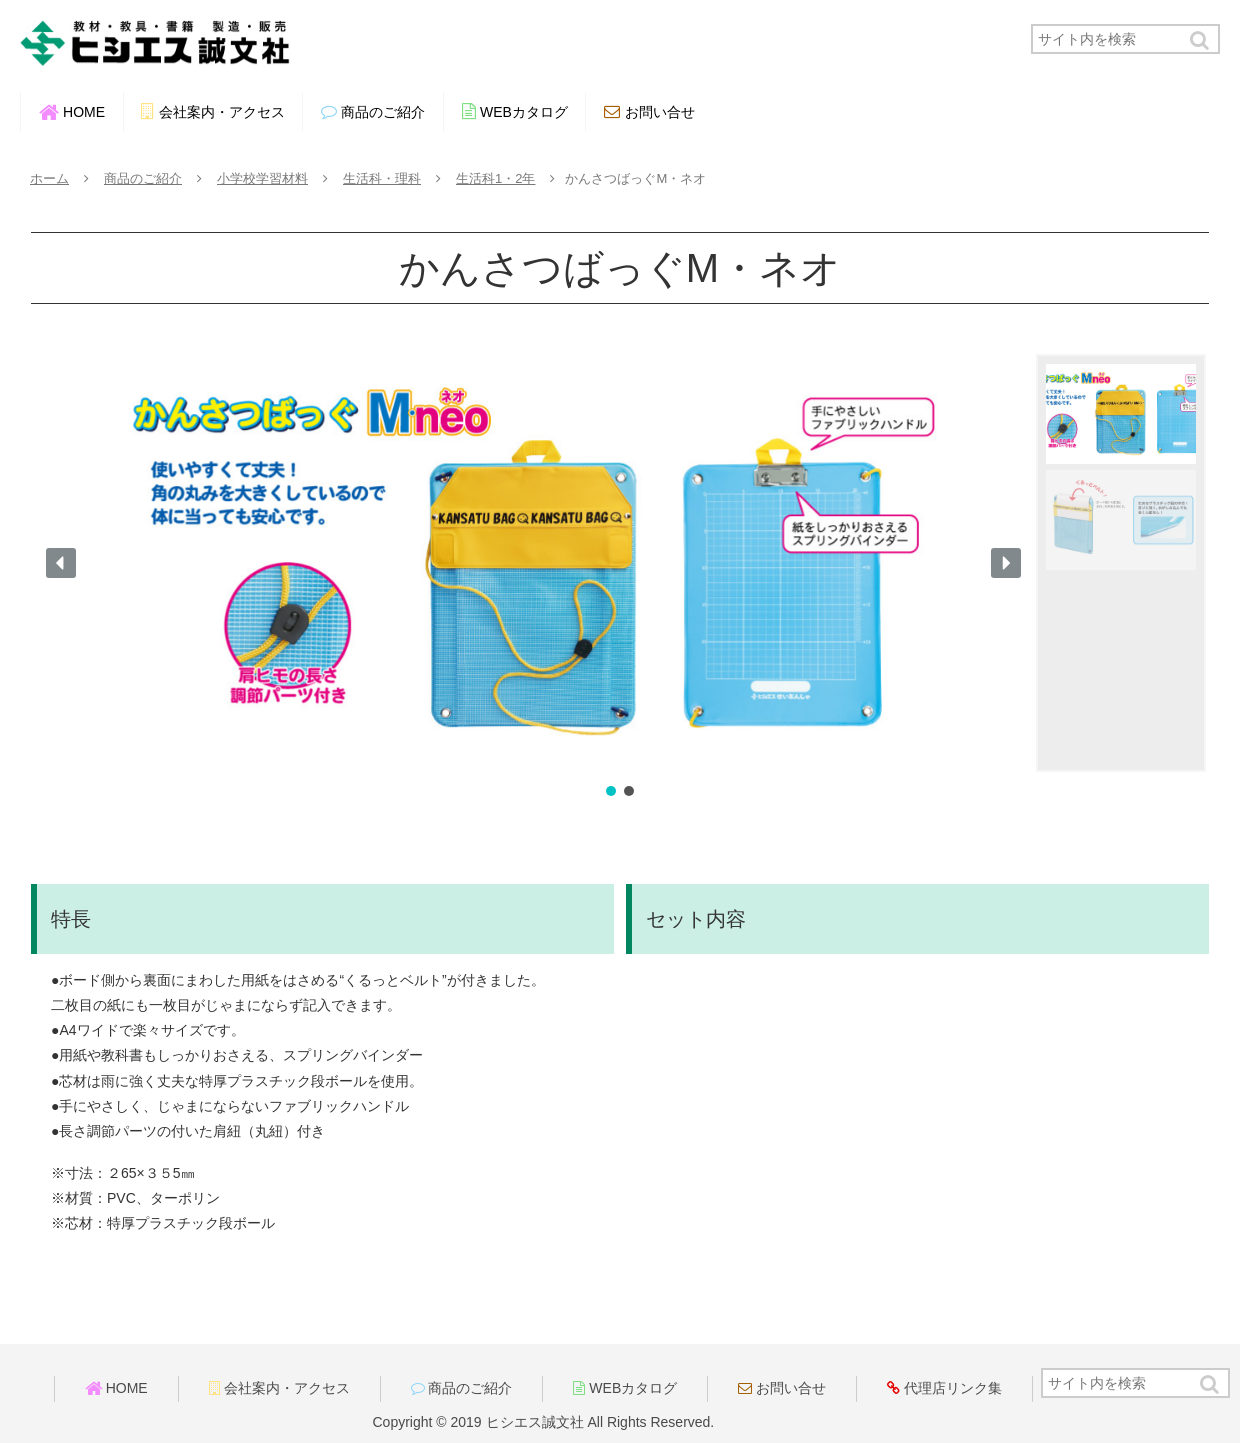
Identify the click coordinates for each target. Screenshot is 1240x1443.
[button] (1201, 40)
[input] (1125, 39)
